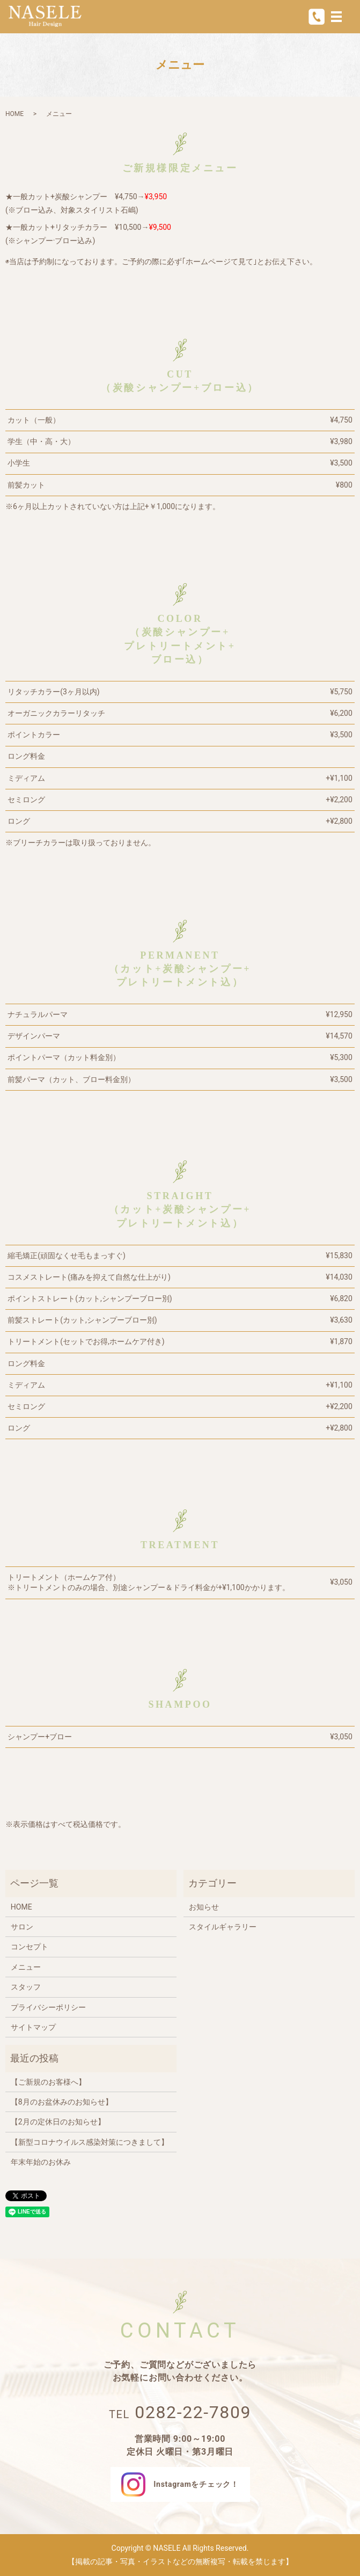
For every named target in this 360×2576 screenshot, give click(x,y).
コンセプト (29, 1946)
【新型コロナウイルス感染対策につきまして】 (89, 2142)
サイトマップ (33, 2027)
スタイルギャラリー (222, 1926)
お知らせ (204, 1907)
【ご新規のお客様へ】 (48, 2082)
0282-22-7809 (193, 2412)
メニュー (26, 1967)
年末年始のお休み (41, 2162)
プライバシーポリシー (48, 2007)
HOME (14, 114)
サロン (22, 1926)
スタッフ (26, 1987)
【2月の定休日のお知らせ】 (58, 2121)
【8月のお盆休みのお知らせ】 (62, 2102)
